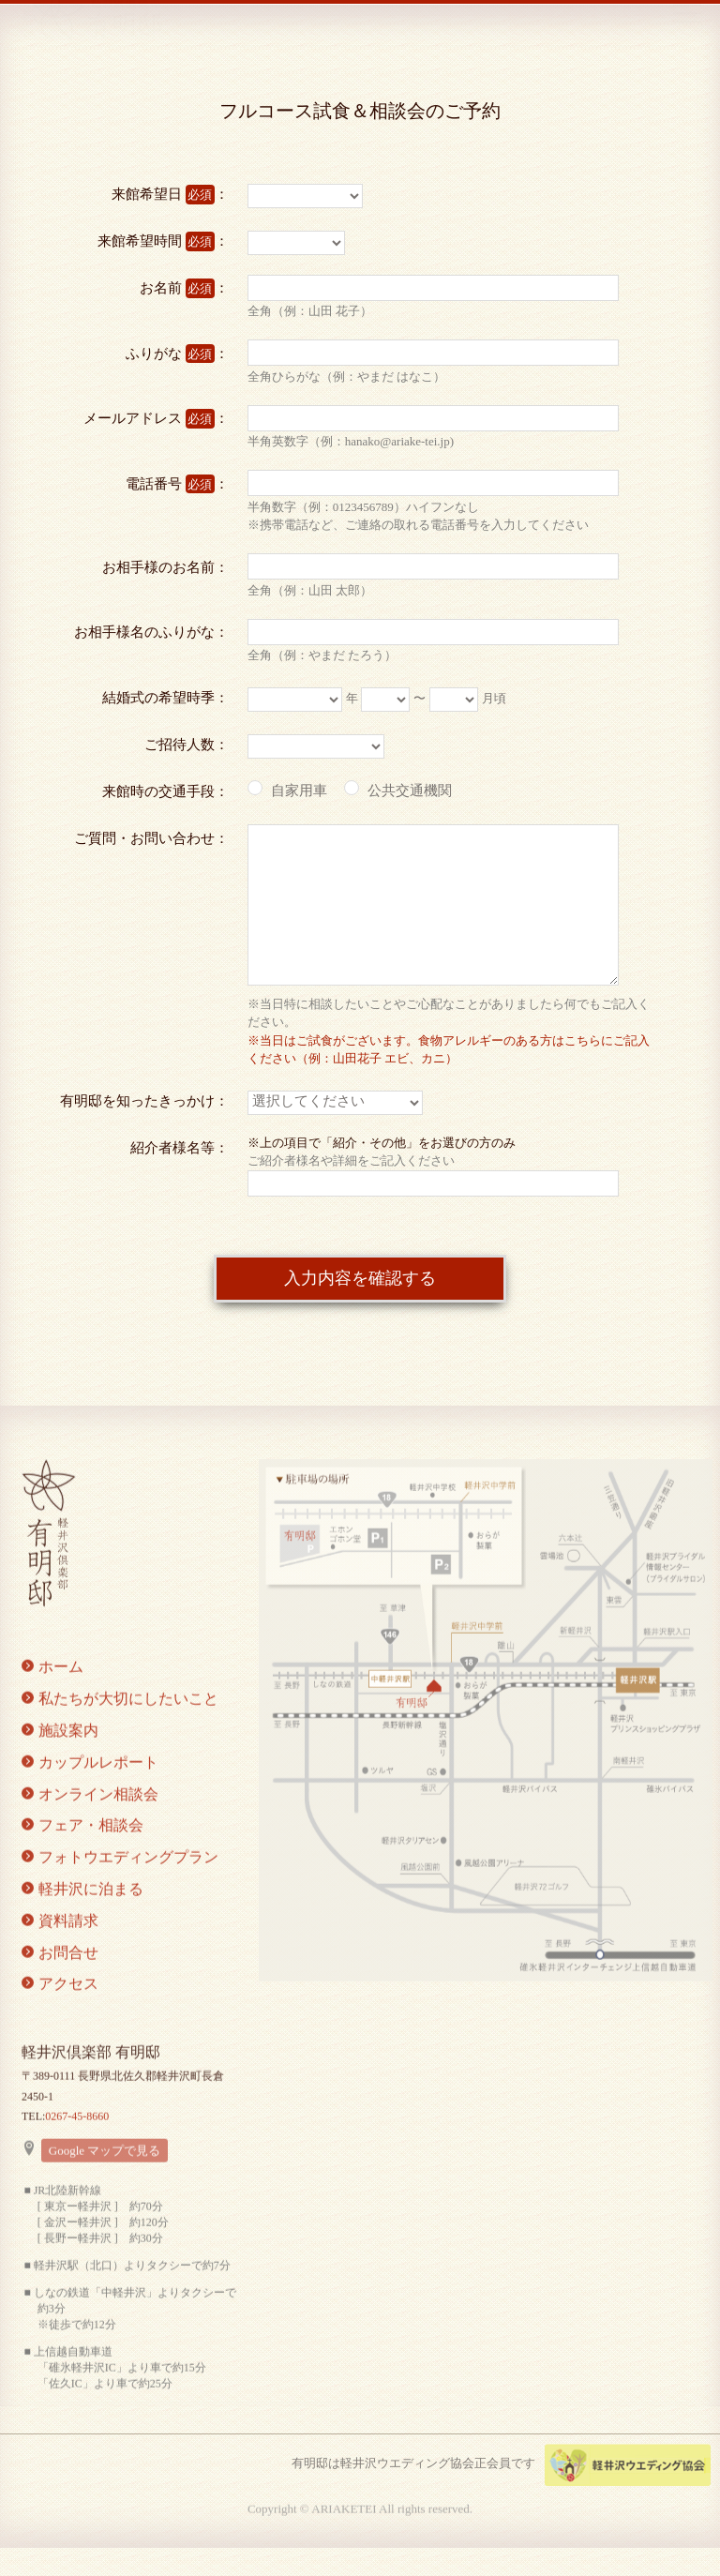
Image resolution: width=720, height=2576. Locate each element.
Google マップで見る (105, 2172)
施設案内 (60, 1752)
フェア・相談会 (82, 1848)
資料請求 (60, 1943)
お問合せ (60, 1974)
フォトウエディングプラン (120, 1880)
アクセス (60, 2006)
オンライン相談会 (90, 1816)
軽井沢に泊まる (82, 1911)
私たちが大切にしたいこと (120, 1721)
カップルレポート (90, 1784)
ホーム (52, 1689)
